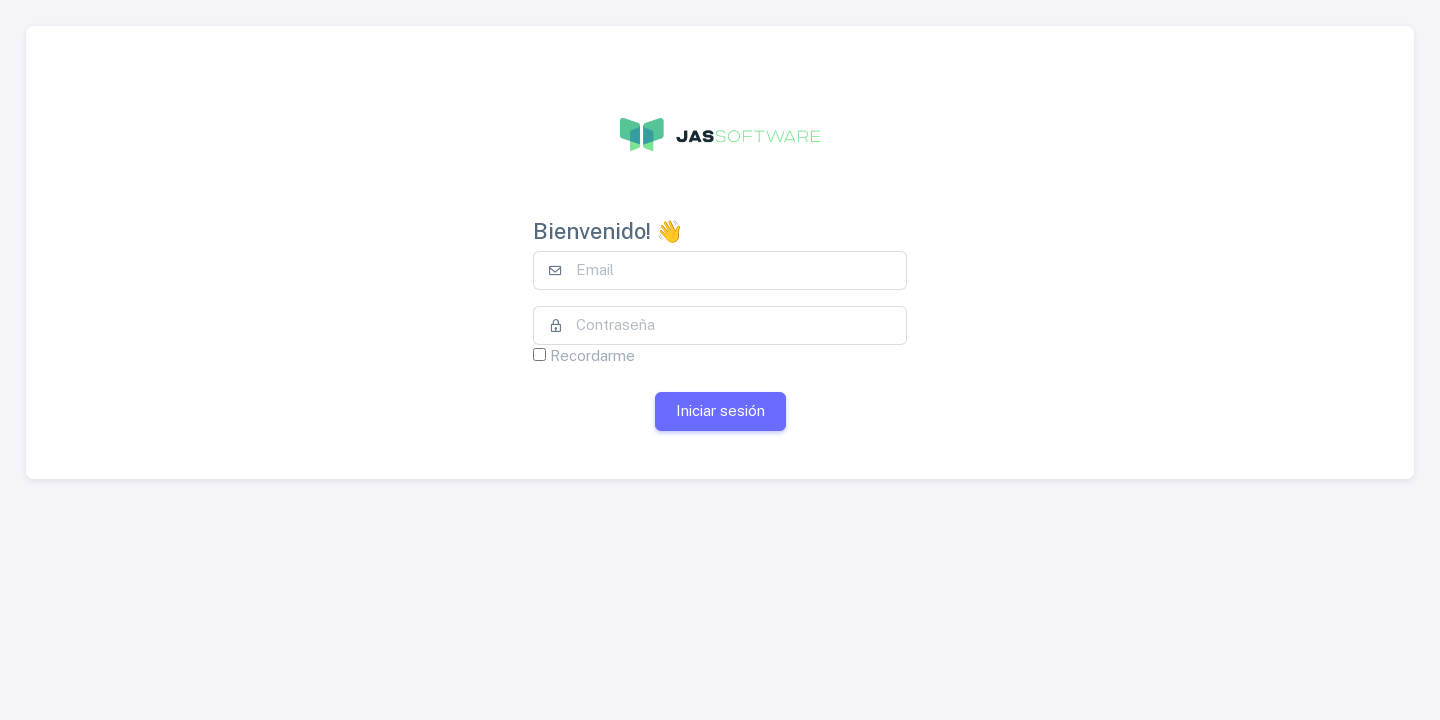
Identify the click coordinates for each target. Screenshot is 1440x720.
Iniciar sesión (720, 410)
